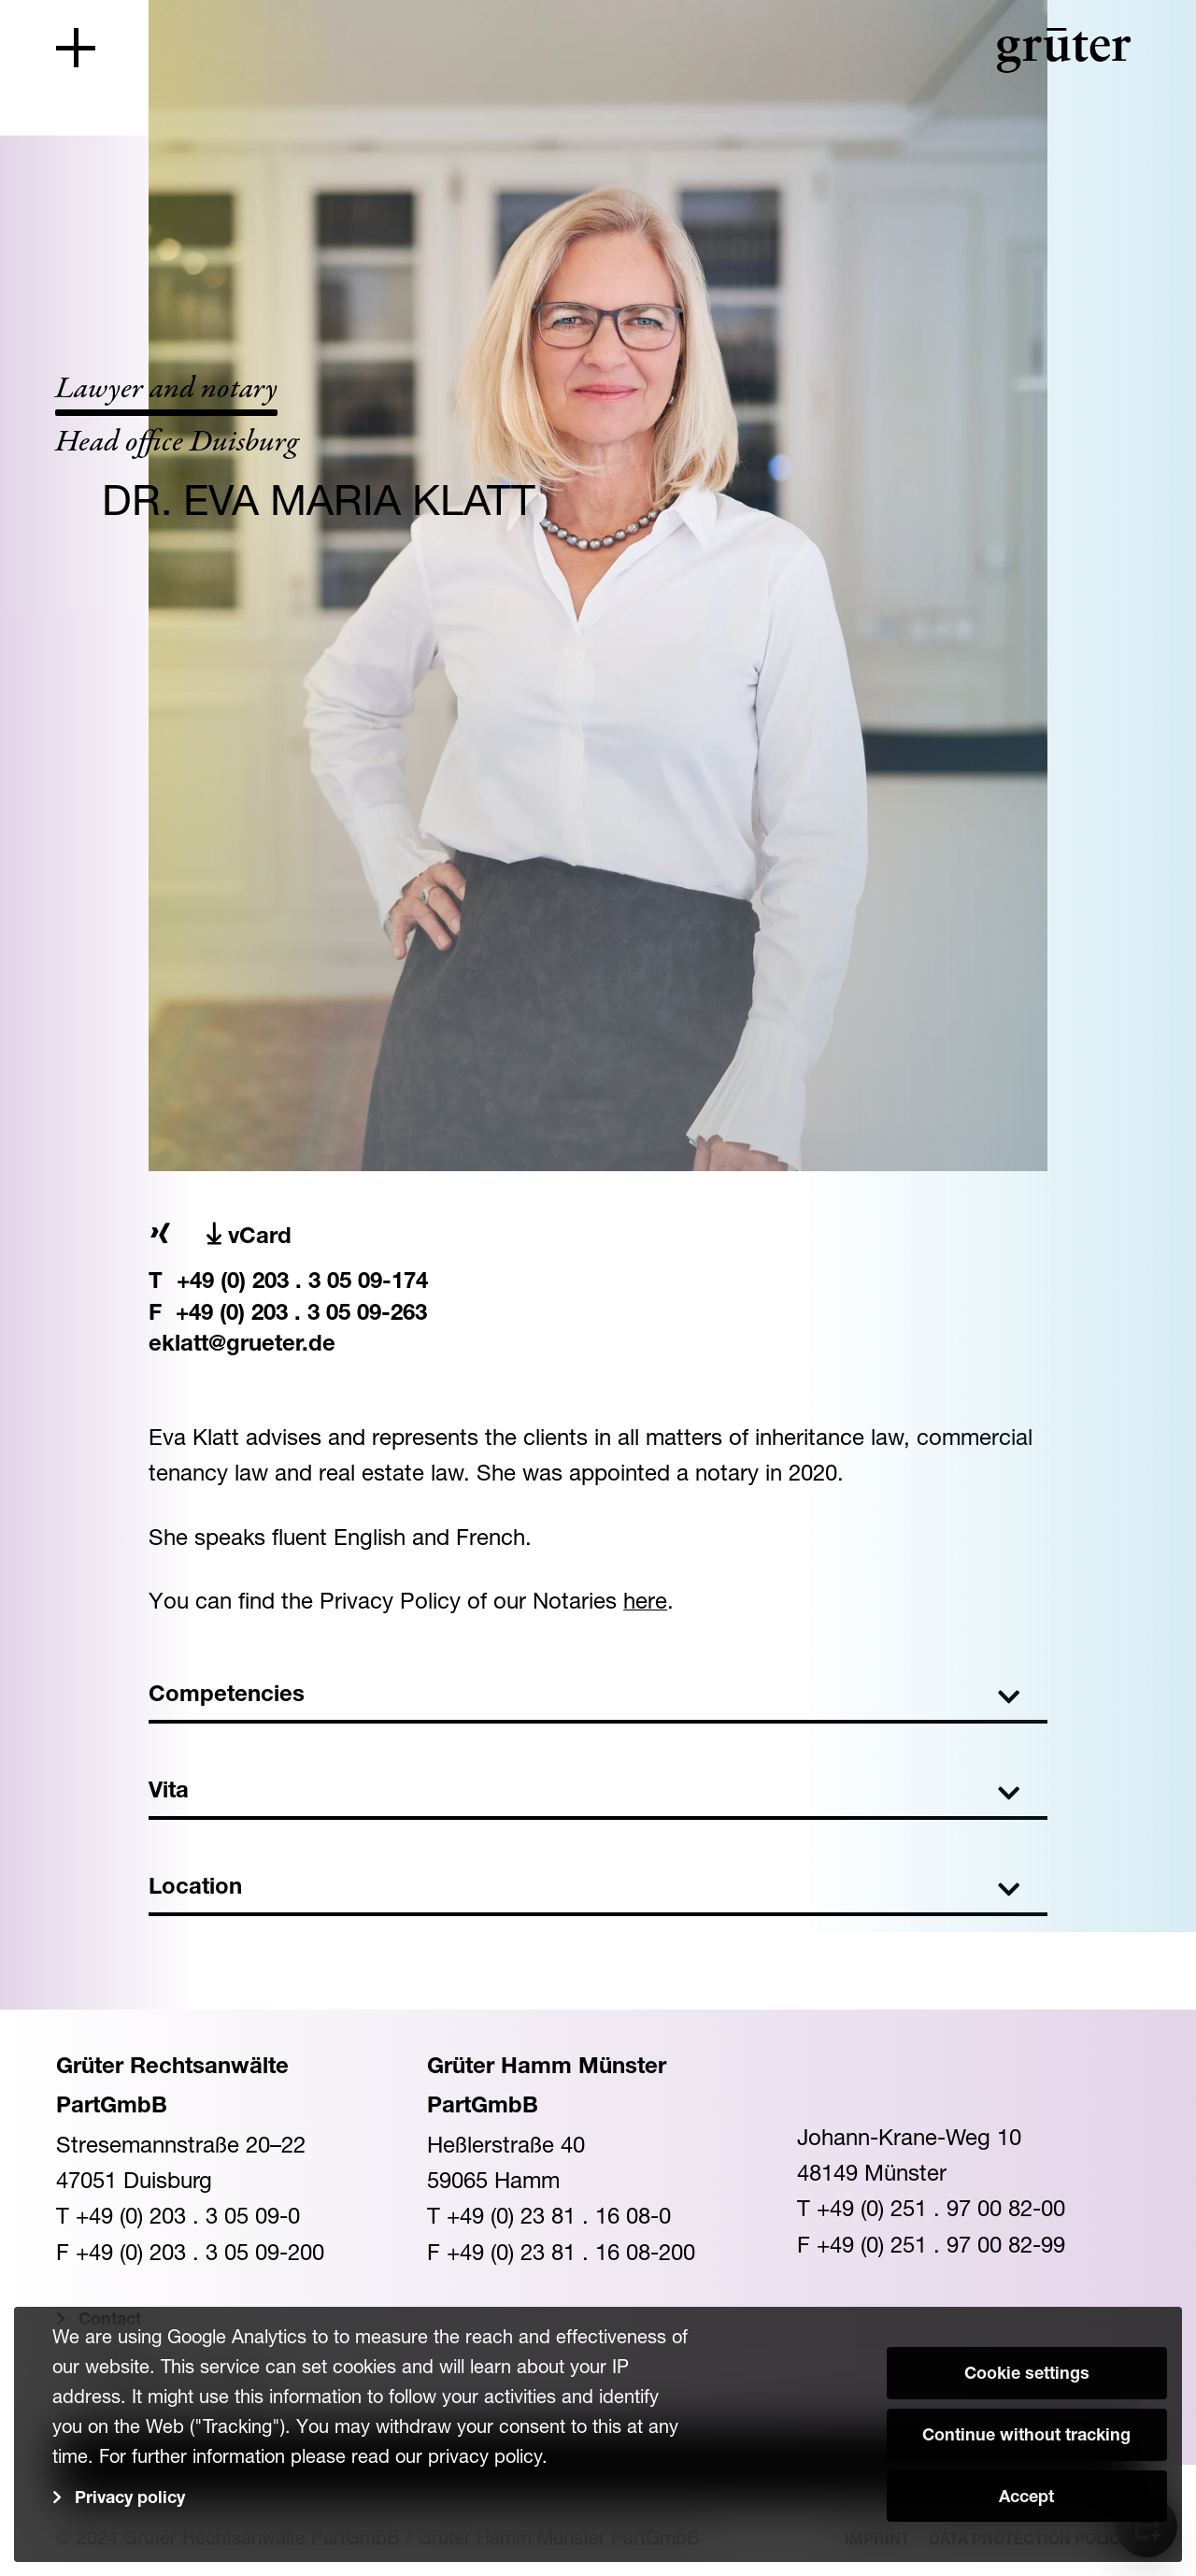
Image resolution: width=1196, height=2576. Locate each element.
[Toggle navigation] (75, 47)
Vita (584, 1793)
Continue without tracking (1026, 2436)
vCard (249, 1236)
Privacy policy (130, 2499)
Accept (1026, 2498)
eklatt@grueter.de (242, 1346)
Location (584, 1889)
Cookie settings (1026, 2375)
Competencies (584, 1696)
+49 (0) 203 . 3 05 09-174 (302, 1283)
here (645, 1600)
